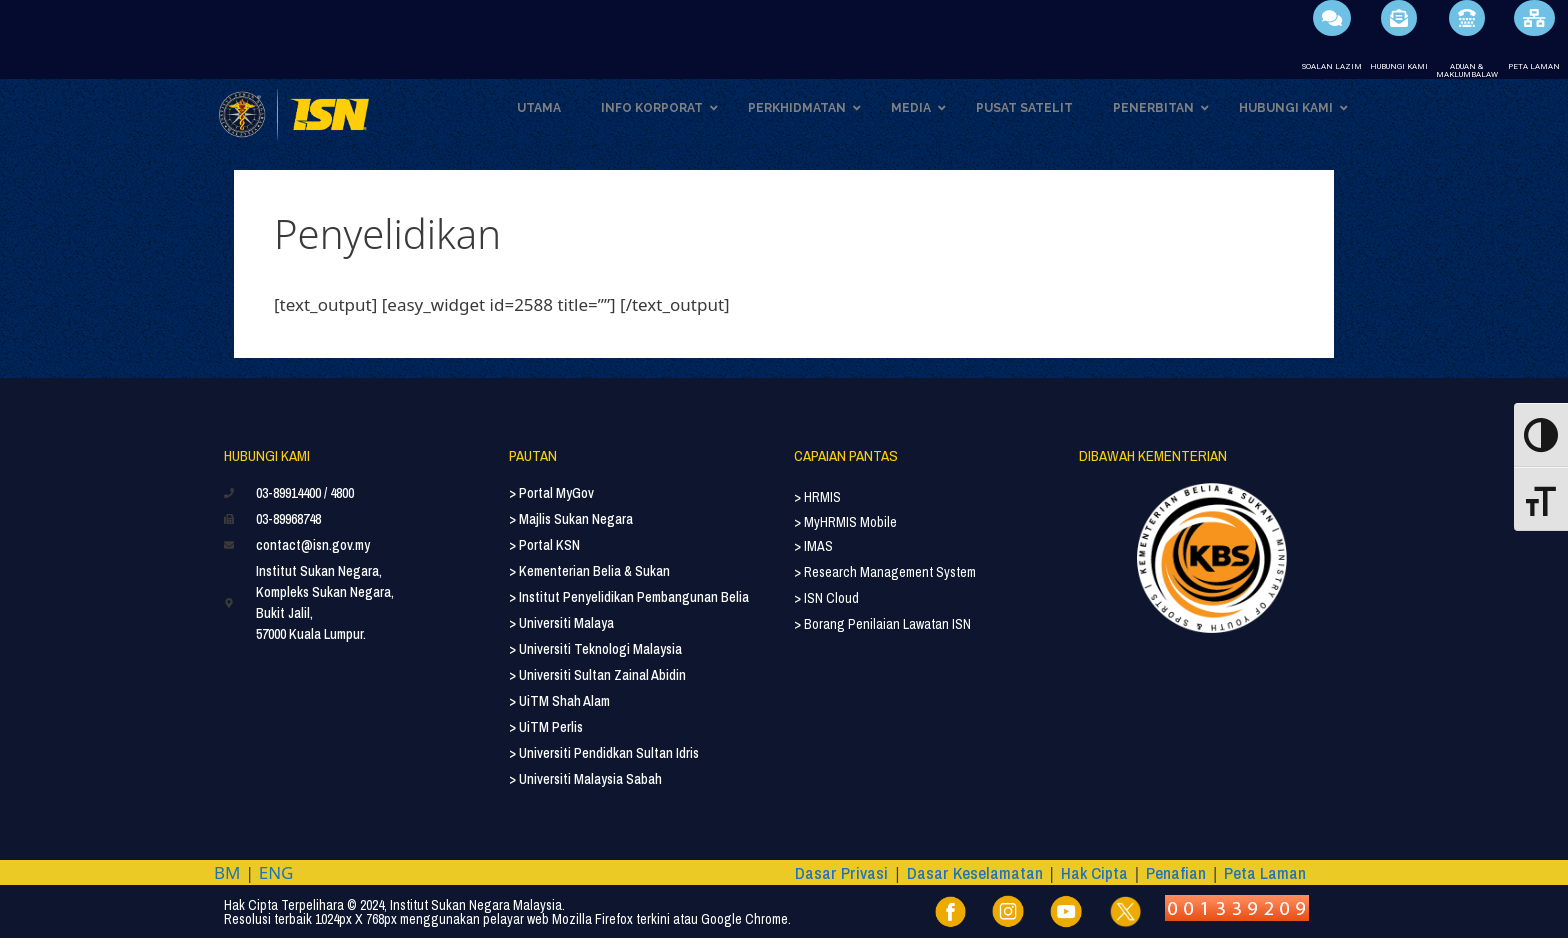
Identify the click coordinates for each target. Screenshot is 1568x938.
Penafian (1176, 872)
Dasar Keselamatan (975, 872)
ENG (276, 872)
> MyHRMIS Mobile (845, 522)
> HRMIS (817, 497)
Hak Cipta (1094, 872)
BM (227, 872)
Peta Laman (1265, 872)
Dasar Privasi (841, 872)
